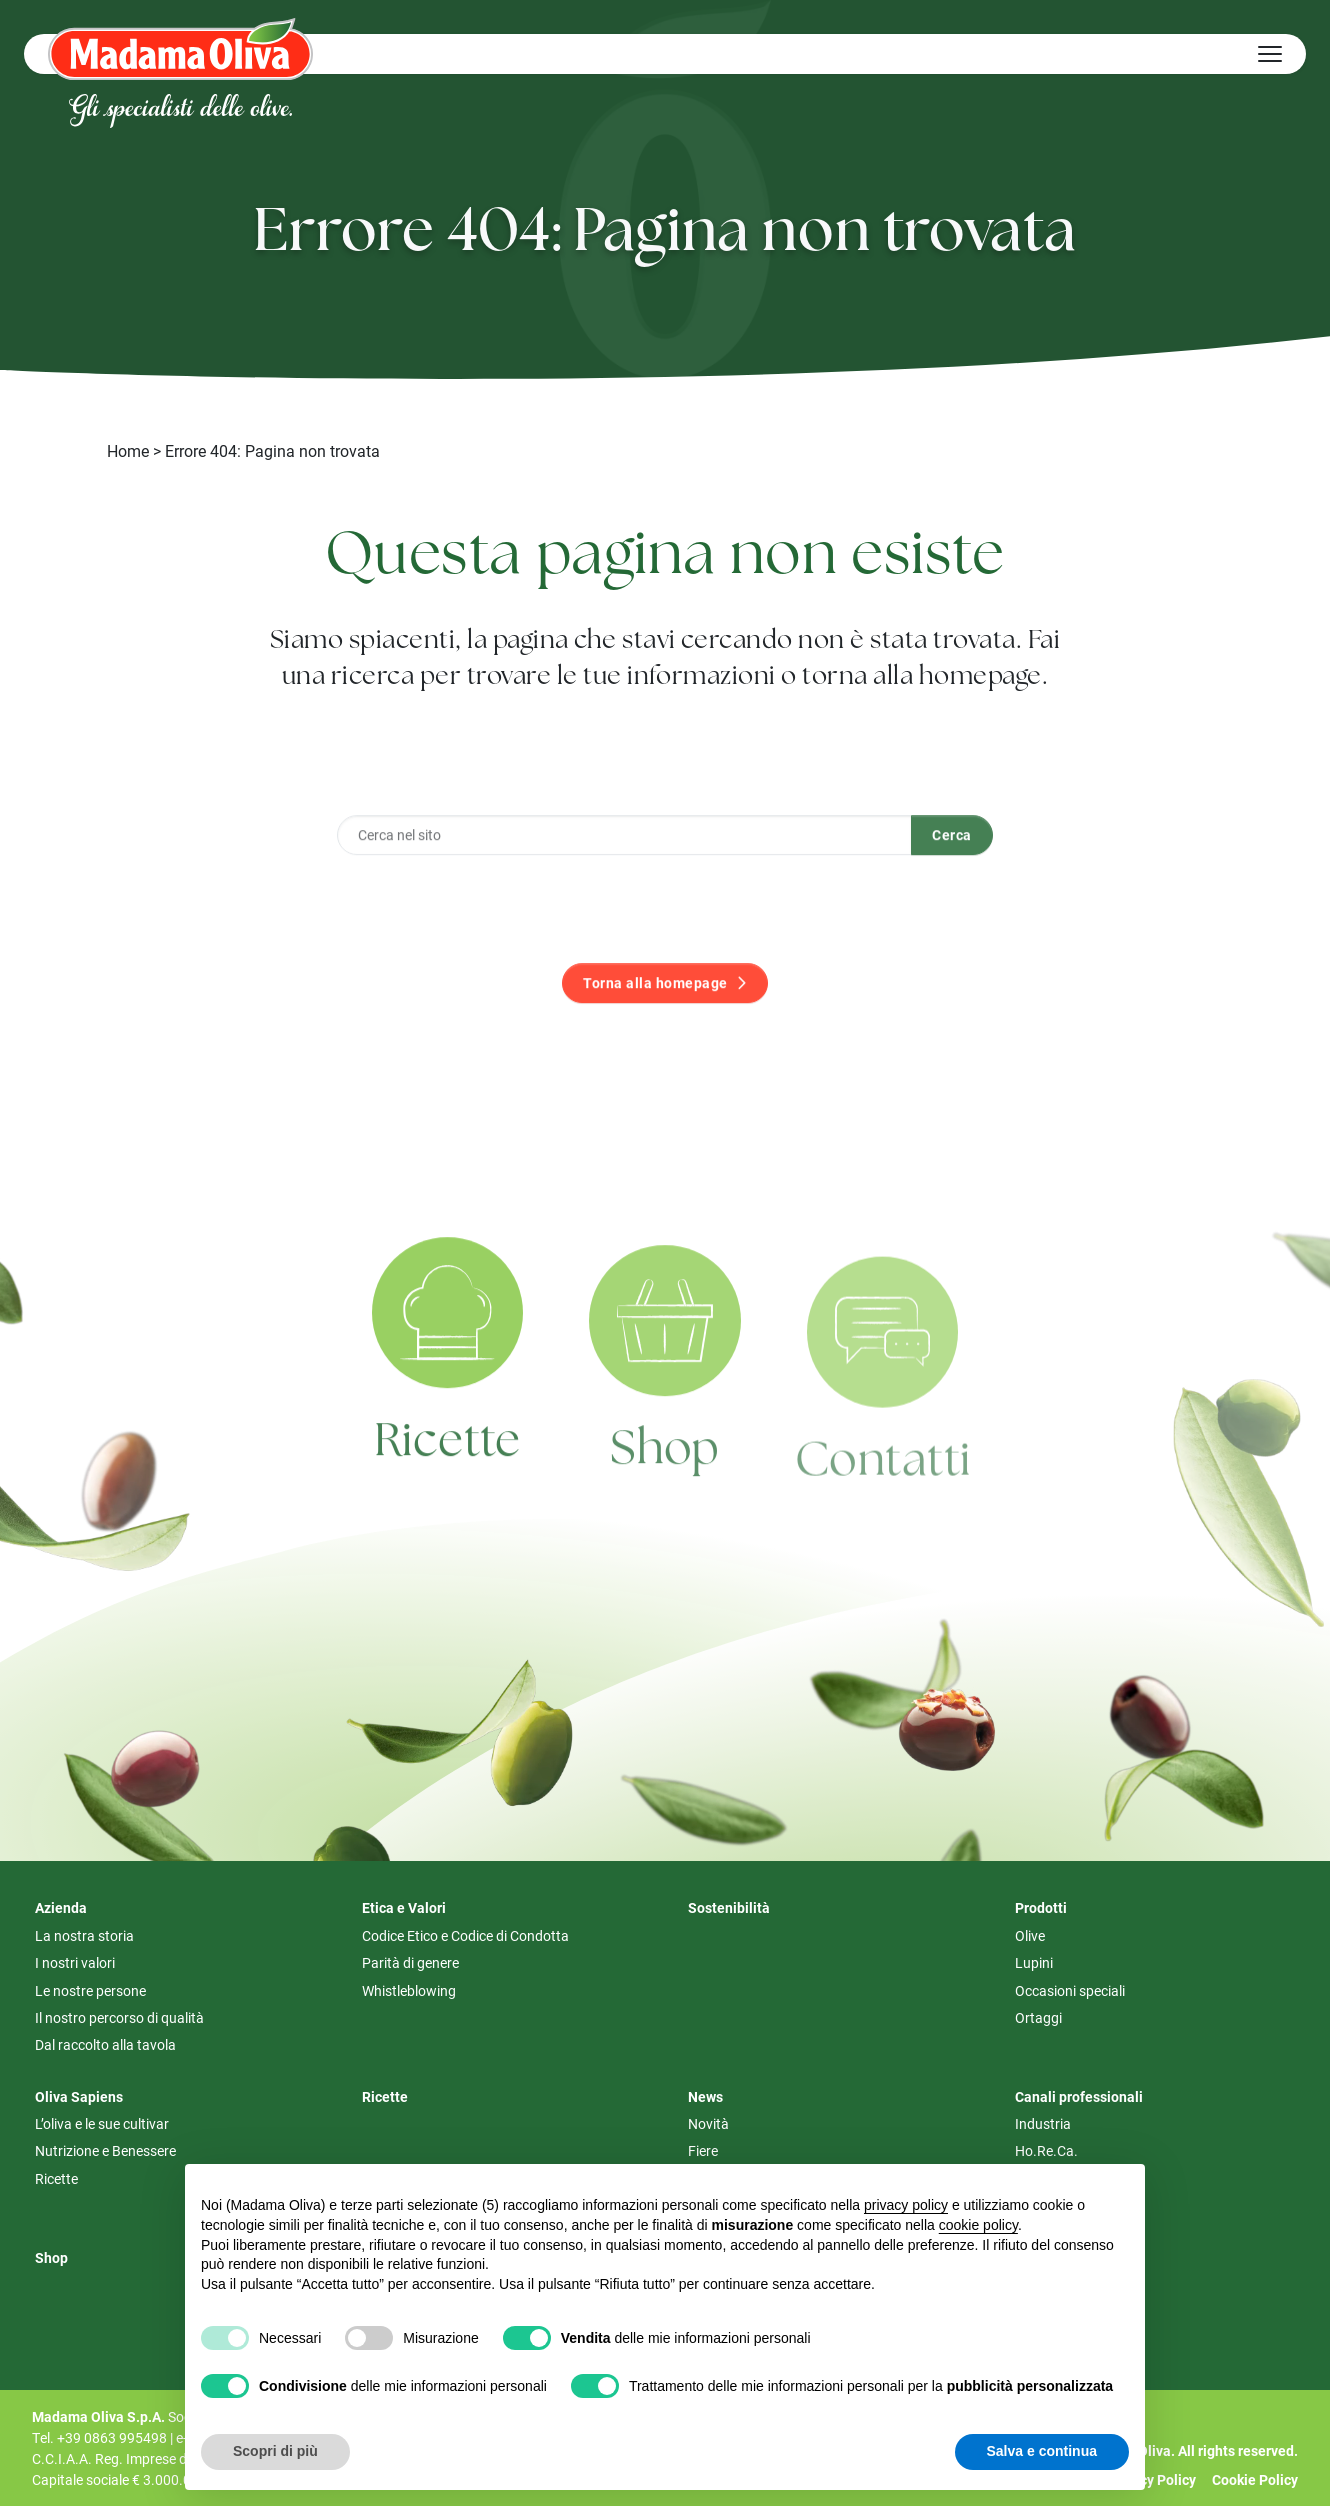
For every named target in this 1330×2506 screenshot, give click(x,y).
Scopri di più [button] (275, 2451)
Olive (1030, 1935)
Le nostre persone (90, 1990)
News (705, 2096)
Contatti (883, 1508)
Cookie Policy (1255, 2479)
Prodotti (1041, 1907)
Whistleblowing (409, 1990)
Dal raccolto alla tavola (105, 2044)
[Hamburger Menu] (1270, 54)
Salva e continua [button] (1042, 2451)
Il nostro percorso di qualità (119, 2017)
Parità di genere (410, 1962)
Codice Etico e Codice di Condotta (465, 1935)
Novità (708, 2123)
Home (128, 450)
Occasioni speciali (1070, 1990)
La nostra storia (84, 1935)
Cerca (952, 870)
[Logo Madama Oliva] (180, 48)
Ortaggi (1038, 2017)
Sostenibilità (729, 1907)
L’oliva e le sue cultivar (102, 2123)
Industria (1043, 2123)
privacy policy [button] (906, 2205)
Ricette (447, 1478)
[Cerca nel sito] (624, 870)
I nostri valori (75, 1962)
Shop (665, 1496)
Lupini (1034, 1962)
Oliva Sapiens (79, 2096)
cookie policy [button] (978, 2225)
